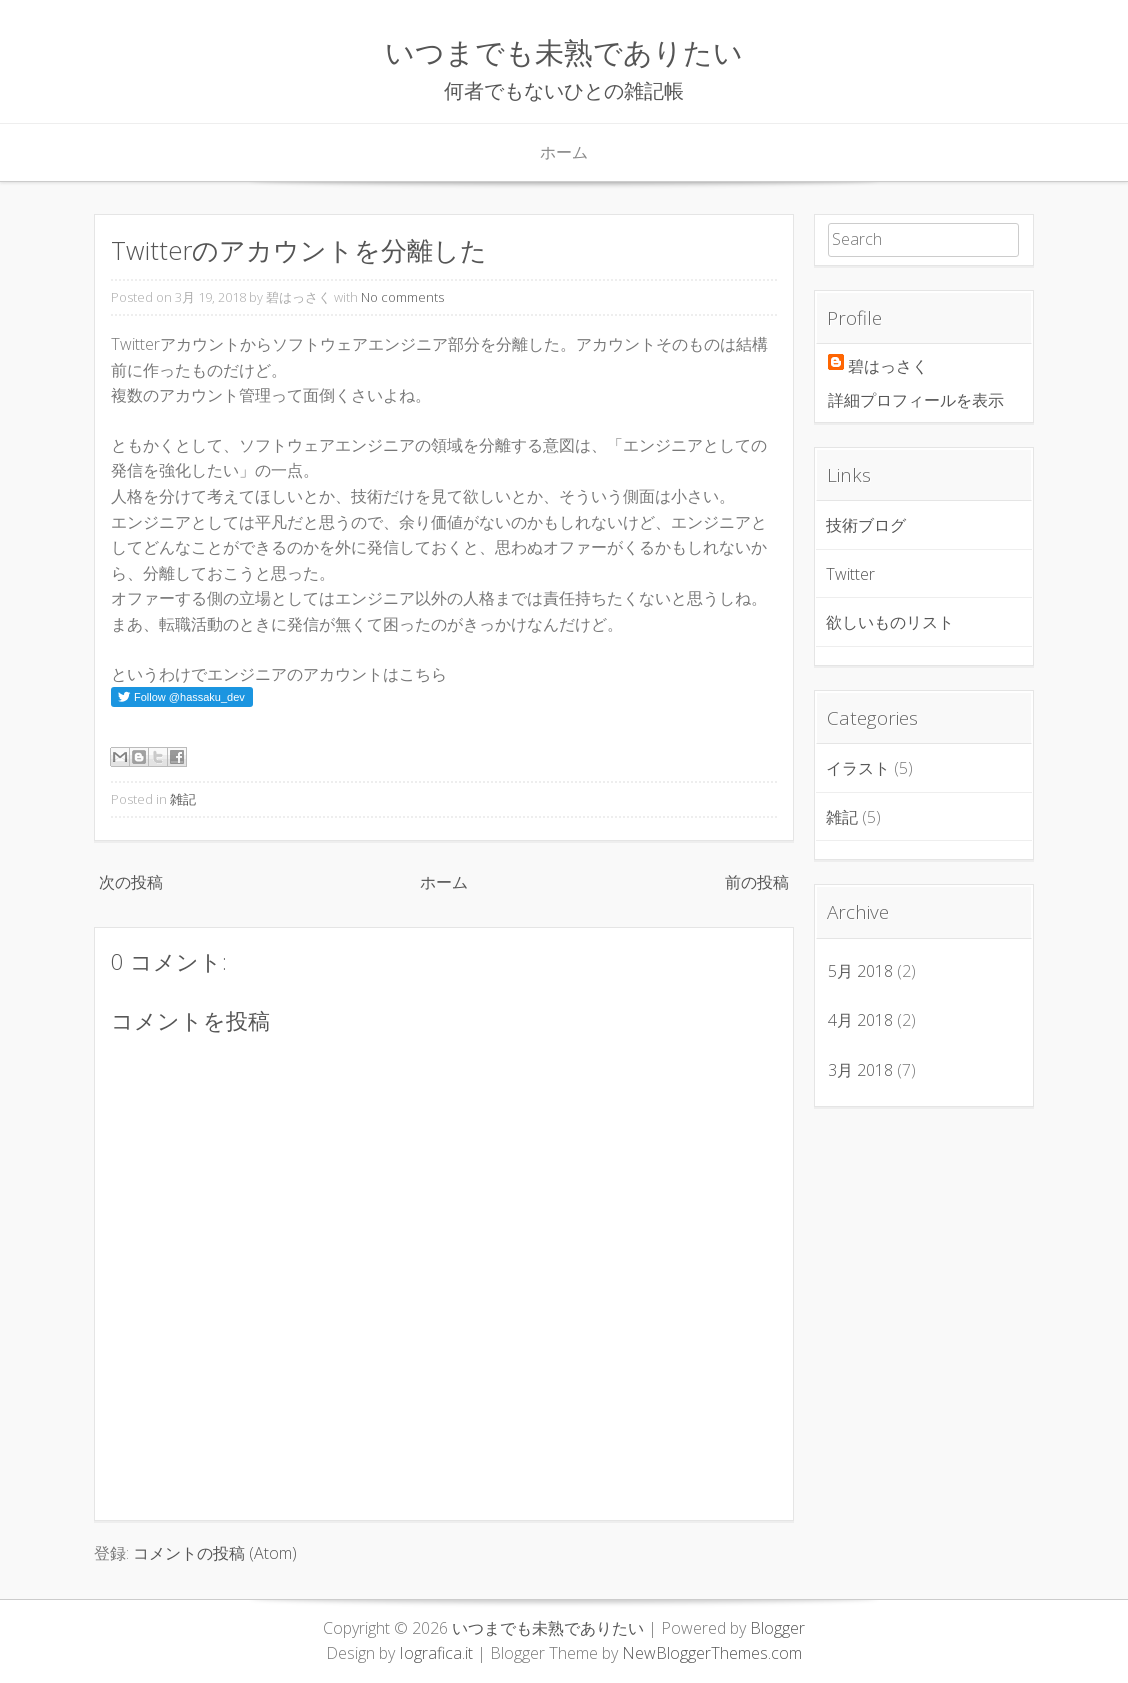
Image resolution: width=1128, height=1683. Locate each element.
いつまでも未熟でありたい (564, 51)
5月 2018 (860, 971)
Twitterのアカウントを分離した (299, 250)
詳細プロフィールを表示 (916, 400)
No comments (402, 297)
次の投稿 (131, 882)
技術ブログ (866, 525)
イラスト (858, 768)
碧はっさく (888, 366)
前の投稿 (757, 882)
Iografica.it (436, 1653)
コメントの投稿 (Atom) (215, 1553)
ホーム (564, 152)
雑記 (183, 799)
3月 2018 (860, 1070)
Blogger (777, 1628)
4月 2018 (860, 1020)
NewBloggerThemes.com (712, 1653)
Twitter (850, 574)
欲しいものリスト (890, 622)
